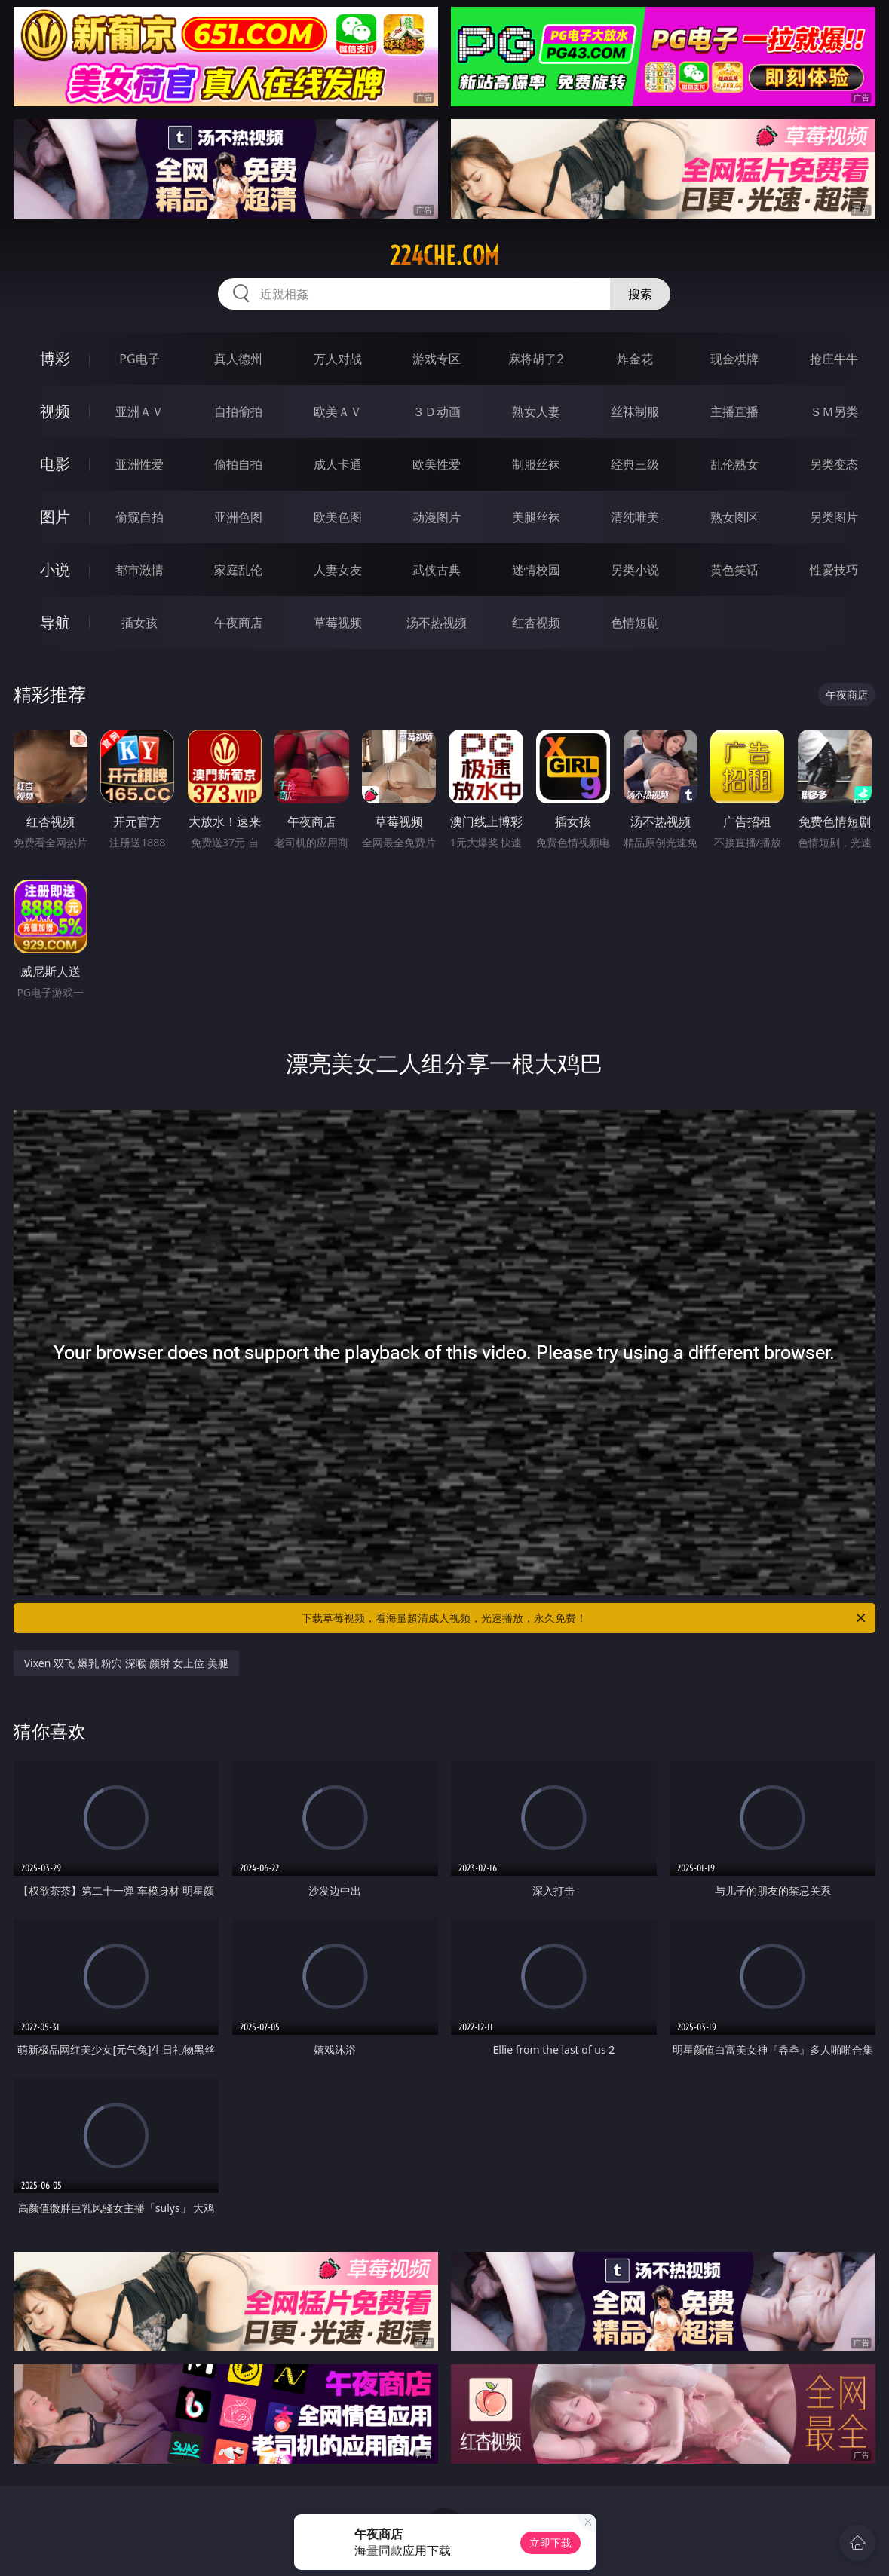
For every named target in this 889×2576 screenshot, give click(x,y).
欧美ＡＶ (338, 411)
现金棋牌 (734, 358)
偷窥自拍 (139, 517)
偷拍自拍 (238, 464)
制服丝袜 (536, 464)
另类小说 (635, 569)
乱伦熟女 (734, 464)
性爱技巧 (834, 569)
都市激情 (139, 569)
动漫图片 (436, 517)
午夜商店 (238, 622)
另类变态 (834, 464)
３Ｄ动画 (436, 411)
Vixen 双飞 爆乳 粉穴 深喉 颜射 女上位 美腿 (126, 1663)
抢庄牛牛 (834, 358)
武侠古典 (436, 569)
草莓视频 (338, 622)
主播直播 (734, 411)
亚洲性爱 (139, 464)
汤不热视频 (436, 622)
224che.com (444, 255)
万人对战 (338, 358)
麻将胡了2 (535, 358)
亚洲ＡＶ (139, 411)
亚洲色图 (238, 517)
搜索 (640, 294)
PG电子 (139, 358)
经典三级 (635, 464)
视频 (55, 411)
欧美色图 (338, 517)
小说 (55, 569)
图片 (55, 516)
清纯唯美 (635, 517)
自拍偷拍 (238, 411)
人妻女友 (338, 569)
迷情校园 (536, 569)
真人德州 (238, 358)
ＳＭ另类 (834, 411)
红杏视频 (536, 622)
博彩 (55, 358)
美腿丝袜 (536, 517)
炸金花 (635, 358)
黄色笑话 (734, 569)
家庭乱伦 (238, 569)
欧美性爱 (436, 464)
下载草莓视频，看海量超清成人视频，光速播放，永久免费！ (585, 1618)
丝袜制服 (635, 411)
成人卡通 (338, 464)
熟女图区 (734, 517)
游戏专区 (436, 358)
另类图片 (834, 517)
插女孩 (139, 622)
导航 (55, 622)
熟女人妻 (536, 411)
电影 (55, 464)
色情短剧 (635, 622)
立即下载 (550, 2542)
